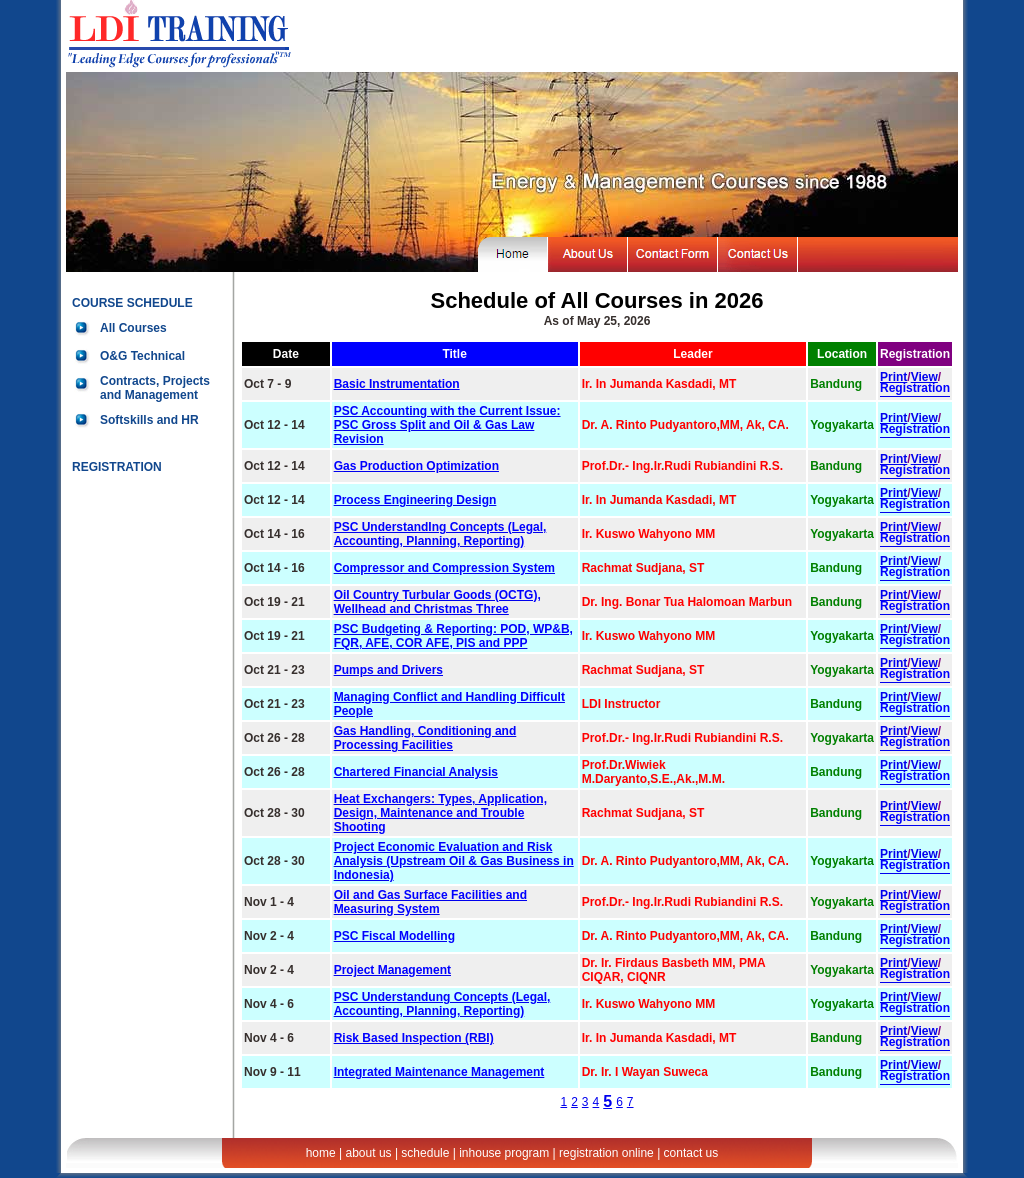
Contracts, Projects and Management (155, 388)
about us (369, 1153)
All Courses (133, 328)
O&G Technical (142, 356)
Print (893, 377)
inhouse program (504, 1153)
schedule (425, 1153)
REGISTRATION (117, 467)
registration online (606, 1153)
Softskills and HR (149, 420)
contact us (691, 1153)
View (924, 377)
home (321, 1153)
